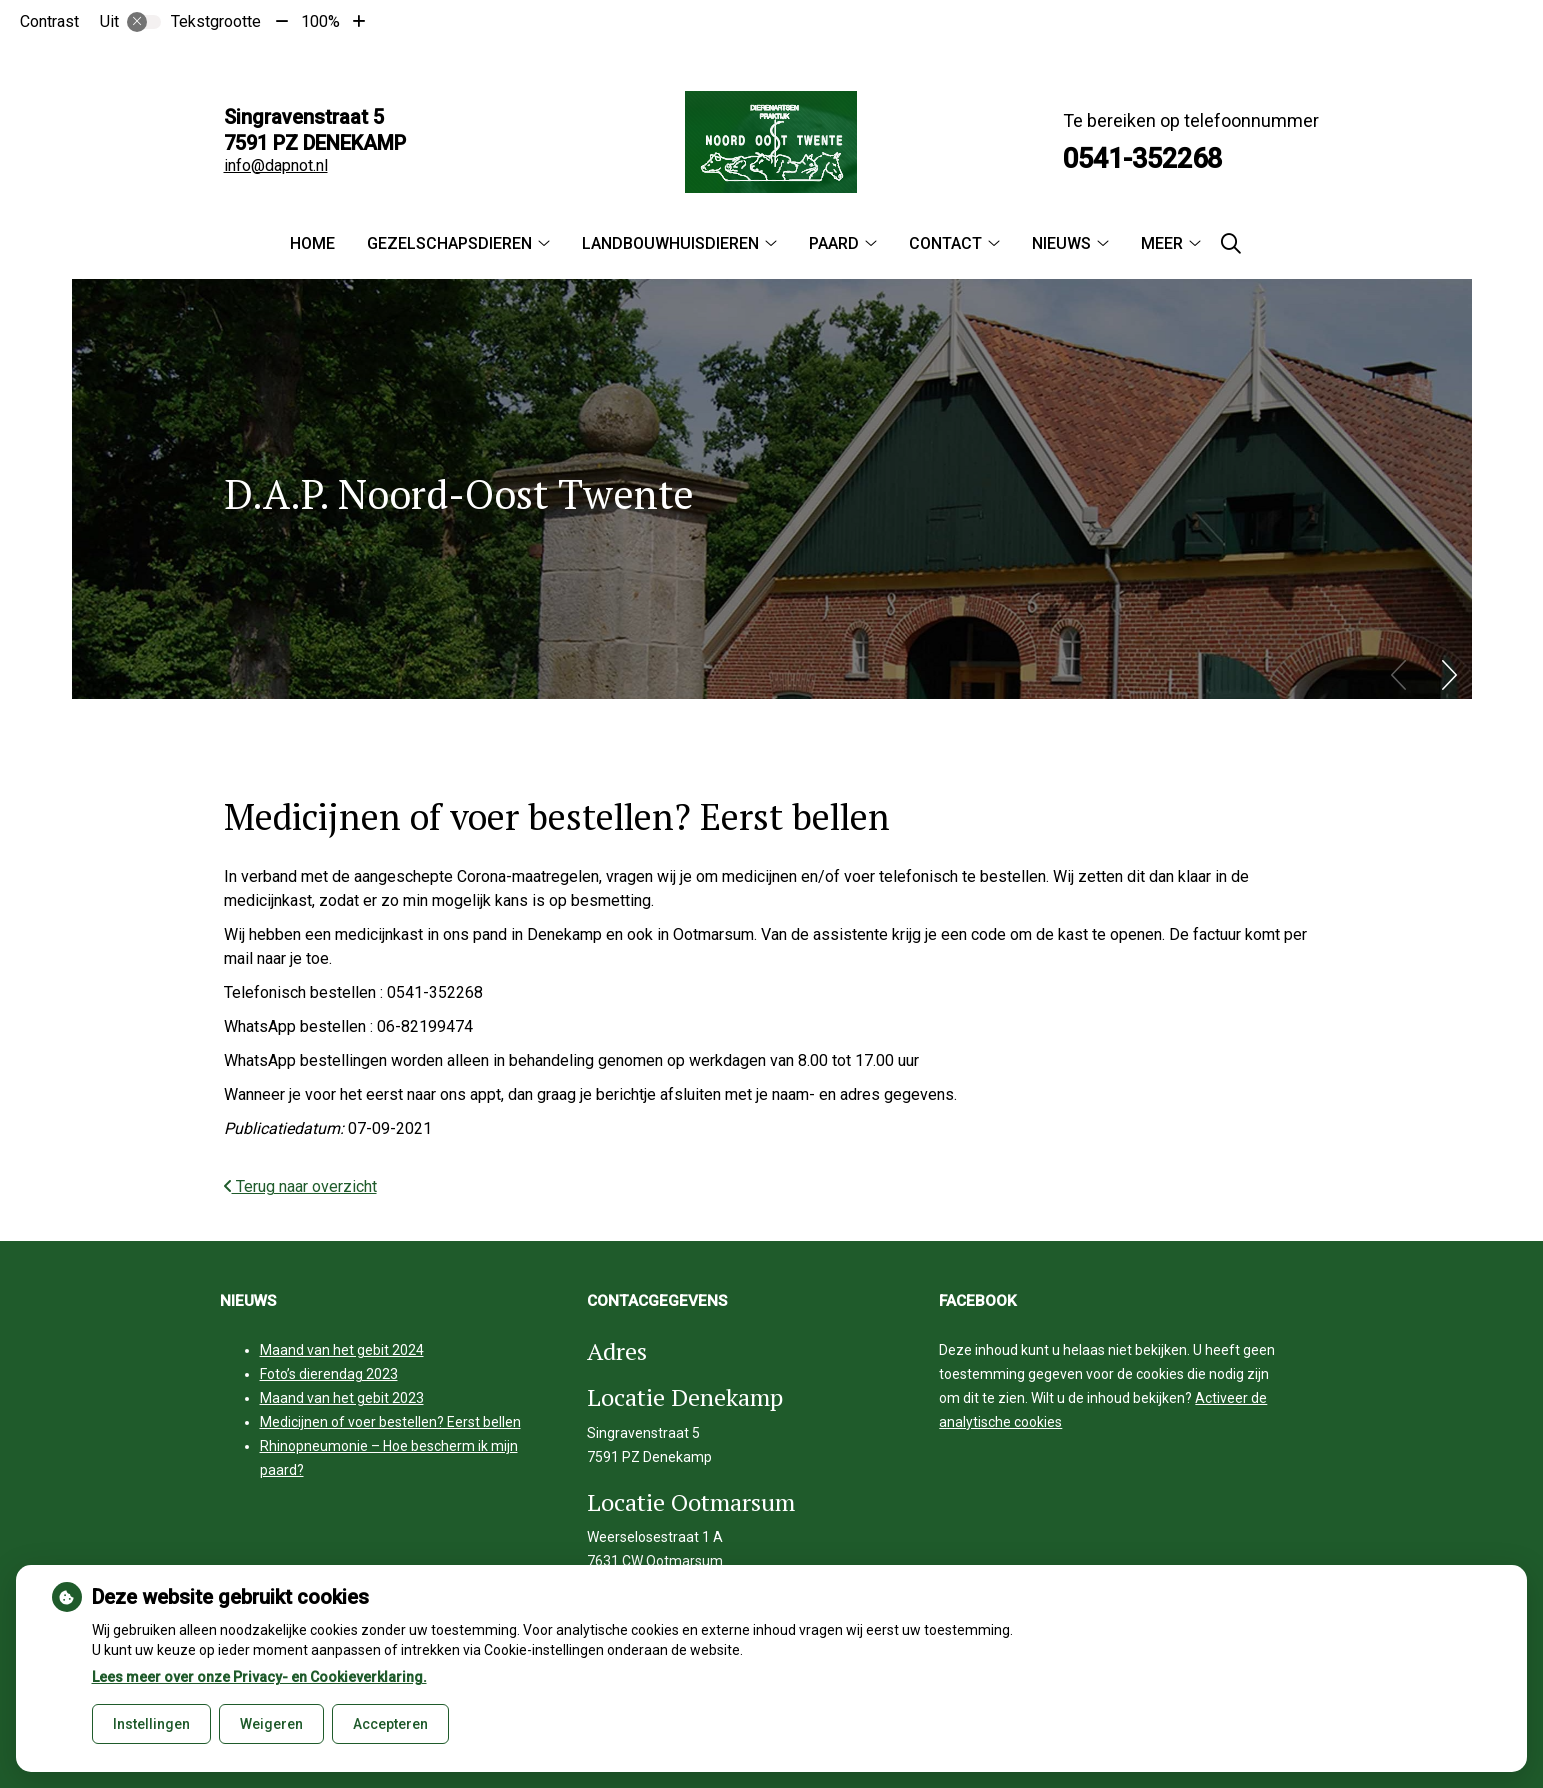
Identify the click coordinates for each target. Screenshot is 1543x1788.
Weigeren (271, 1724)
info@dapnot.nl (276, 165)
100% (320, 21)
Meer (1162, 243)
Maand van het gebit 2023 (342, 1398)
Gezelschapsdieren (449, 243)
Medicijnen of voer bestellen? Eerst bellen (390, 1422)
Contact (945, 243)
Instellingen (151, 1724)
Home (312, 243)
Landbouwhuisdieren (670, 243)
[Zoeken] (1231, 244)
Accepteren (390, 1724)
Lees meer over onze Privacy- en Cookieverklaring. (259, 1677)
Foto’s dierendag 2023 (329, 1374)
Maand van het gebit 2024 (342, 1350)
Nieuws (1061, 243)
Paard (834, 243)
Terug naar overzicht (300, 1186)
